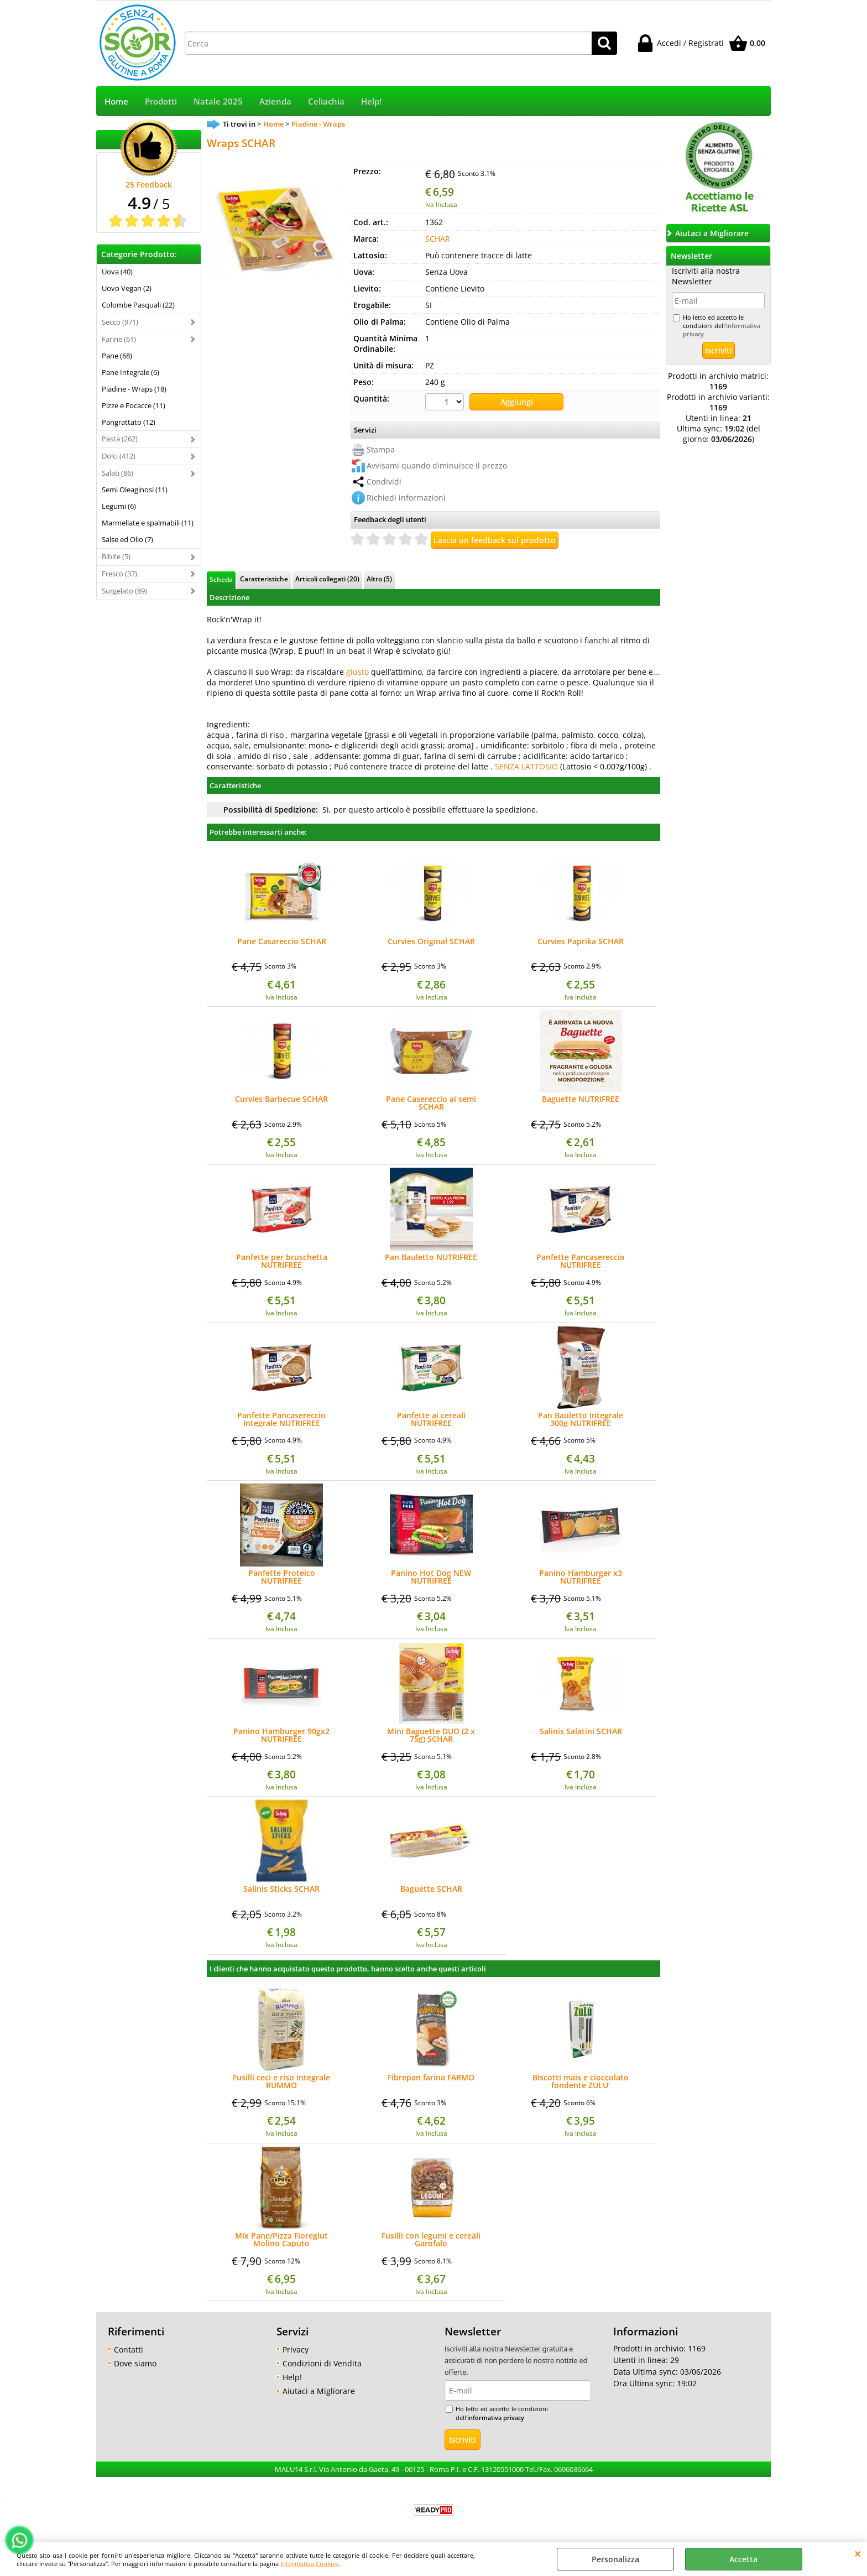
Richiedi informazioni (406, 497)
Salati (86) (117, 473)
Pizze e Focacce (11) (133, 405)
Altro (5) (379, 578)
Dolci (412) (118, 456)
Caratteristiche (264, 578)
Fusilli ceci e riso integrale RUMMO (281, 2081)
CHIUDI (857, 2553)
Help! (371, 101)
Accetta (743, 2559)
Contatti (128, 2349)
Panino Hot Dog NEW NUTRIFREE (431, 1577)
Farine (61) (119, 339)
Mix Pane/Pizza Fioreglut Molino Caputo (281, 2239)
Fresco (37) (119, 574)
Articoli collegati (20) (327, 578)
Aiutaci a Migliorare (319, 2391)
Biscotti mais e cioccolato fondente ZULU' (580, 2081)
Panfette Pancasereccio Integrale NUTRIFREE (281, 1419)
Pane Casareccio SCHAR (281, 942)
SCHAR (437, 238)
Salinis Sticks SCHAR (281, 1889)
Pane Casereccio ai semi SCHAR (431, 1103)
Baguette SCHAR (431, 1889)
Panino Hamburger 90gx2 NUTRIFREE (281, 1735)
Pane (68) (117, 356)
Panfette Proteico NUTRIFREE (281, 1577)
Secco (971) (120, 322)
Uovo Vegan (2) (127, 288)
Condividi (384, 481)
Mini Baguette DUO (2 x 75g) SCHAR (431, 1735)
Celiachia (326, 101)
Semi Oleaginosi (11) (135, 490)
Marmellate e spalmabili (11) (148, 523)
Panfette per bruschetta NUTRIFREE (281, 1261)
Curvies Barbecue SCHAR (281, 1099)
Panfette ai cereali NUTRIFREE (431, 1419)
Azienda (275, 101)
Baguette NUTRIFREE (580, 1099)
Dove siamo (135, 2363)
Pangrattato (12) (128, 422)
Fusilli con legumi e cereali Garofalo (431, 2239)
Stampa (381, 449)
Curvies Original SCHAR (431, 942)
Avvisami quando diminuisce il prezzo (437, 465)
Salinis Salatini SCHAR (581, 1731)
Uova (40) (117, 272)
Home (116, 101)
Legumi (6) (119, 506)
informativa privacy (495, 2417)
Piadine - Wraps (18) (134, 389)
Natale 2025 (218, 101)
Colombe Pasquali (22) (138, 305)
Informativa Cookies (309, 2563)
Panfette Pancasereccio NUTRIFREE (580, 1261)
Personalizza (615, 2559)
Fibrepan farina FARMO (431, 2078)
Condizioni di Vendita (322, 2363)
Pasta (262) (120, 439)
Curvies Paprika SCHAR (580, 942)
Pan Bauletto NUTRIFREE (431, 1257)
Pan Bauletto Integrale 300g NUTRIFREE (580, 1419)
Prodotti (161, 101)
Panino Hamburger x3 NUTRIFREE (580, 1577)
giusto (357, 672)
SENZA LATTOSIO (526, 766)
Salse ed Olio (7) (127, 539)
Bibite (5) (116, 556)
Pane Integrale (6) (130, 372)
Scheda (221, 579)
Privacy (296, 2349)
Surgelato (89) (124, 591)
